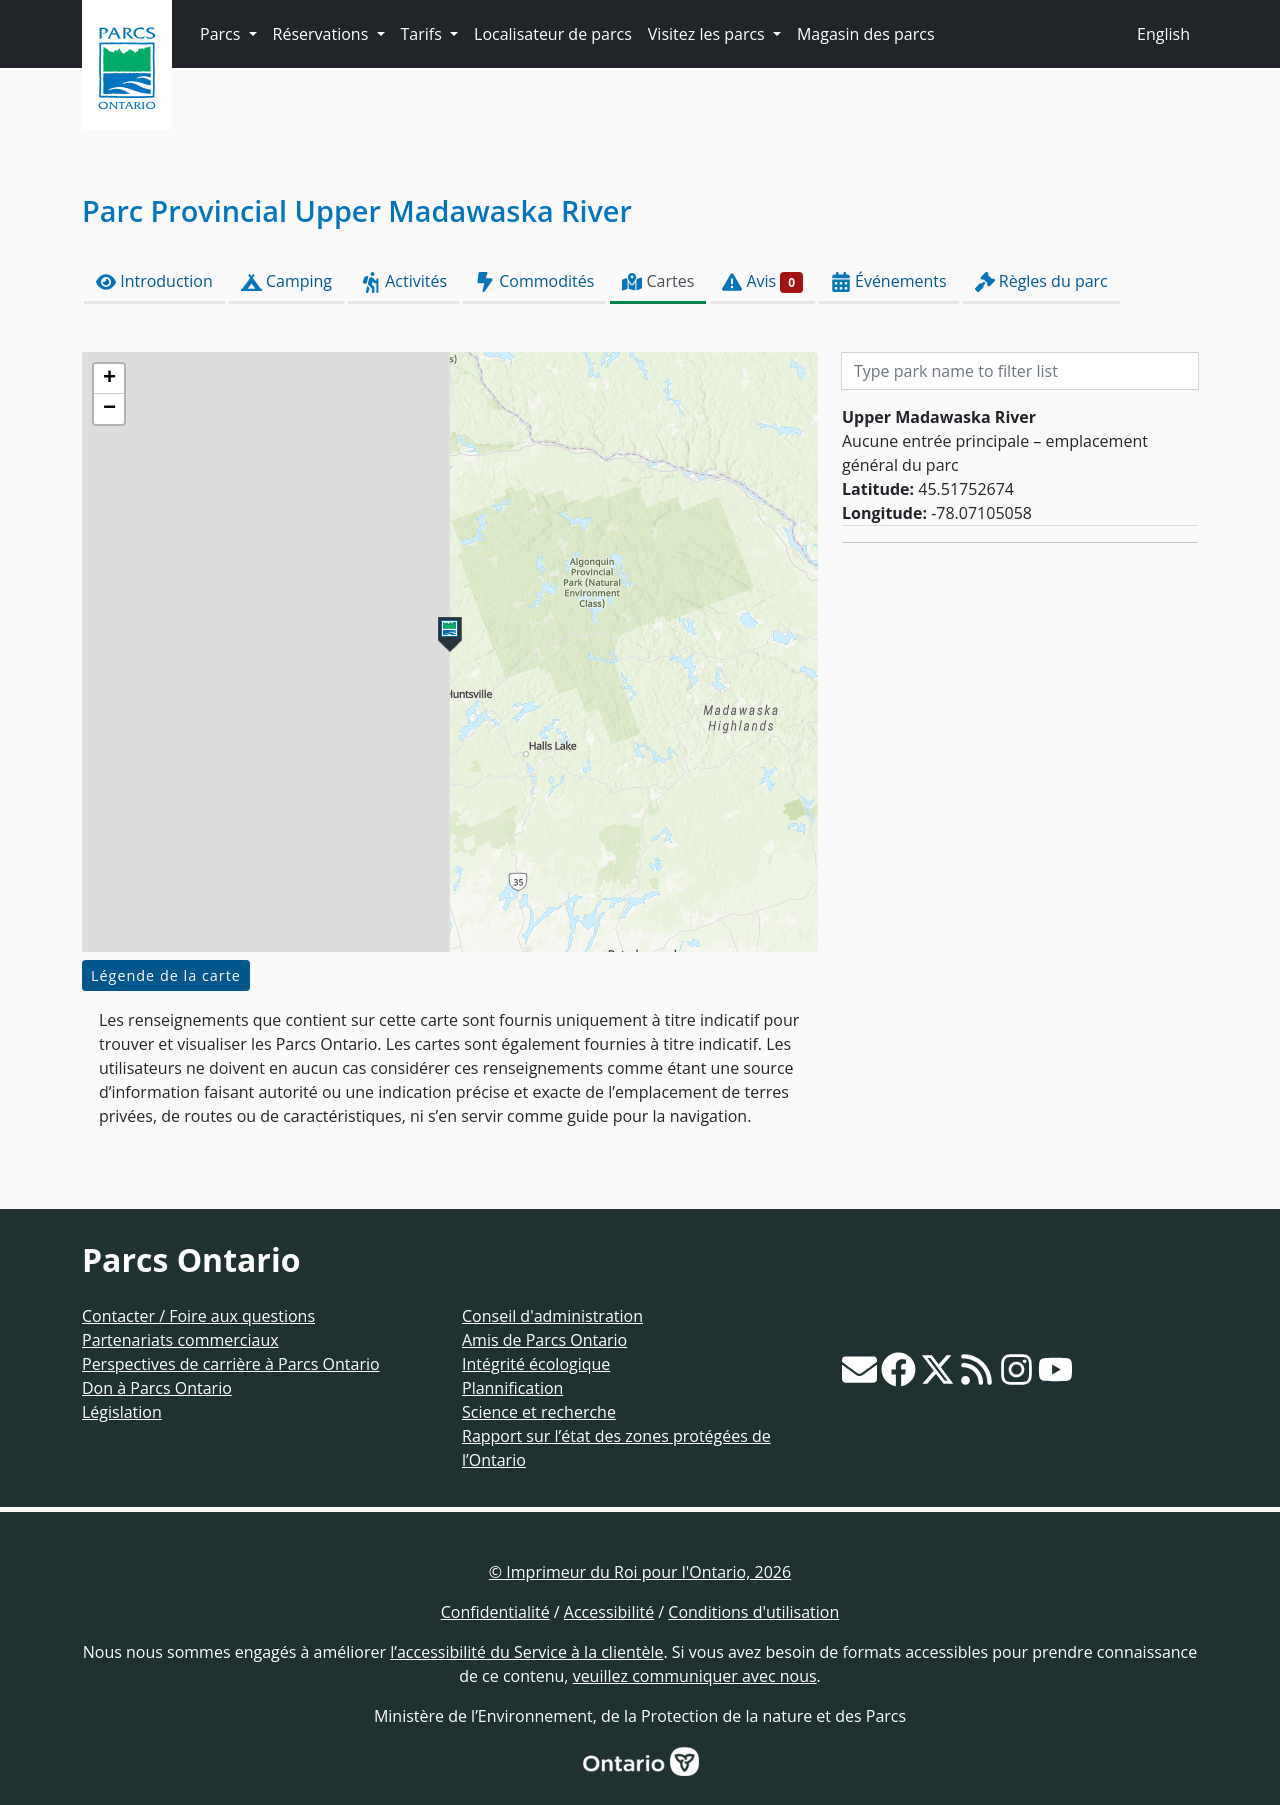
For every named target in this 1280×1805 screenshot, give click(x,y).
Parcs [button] (222, 34)
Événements (889, 281)
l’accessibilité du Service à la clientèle (526, 1652)
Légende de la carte (166, 975)
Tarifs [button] (423, 34)
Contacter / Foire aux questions (198, 1316)
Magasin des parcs (866, 34)
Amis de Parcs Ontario (544, 1340)
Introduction (154, 281)
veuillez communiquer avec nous (695, 1676)
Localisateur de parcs (553, 34)
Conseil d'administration (552, 1316)
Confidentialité (495, 1612)
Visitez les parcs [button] (708, 34)
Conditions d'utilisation (753, 1612)
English (1163, 34)
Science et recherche (539, 1412)
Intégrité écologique (536, 1364)
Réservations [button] (323, 34)
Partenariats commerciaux (180, 1340)
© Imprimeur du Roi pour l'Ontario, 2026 (640, 1572)
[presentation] (450, 652)
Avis (762, 281)
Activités (403, 281)
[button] (450, 634)
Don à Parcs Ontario (157, 1388)
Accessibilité (609, 1612)
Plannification (512, 1388)
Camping (286, 281)
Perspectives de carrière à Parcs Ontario (231, 1364)
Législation (122, 1412)
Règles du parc (1041, 281)
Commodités (534, 281)
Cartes (658, 281)
